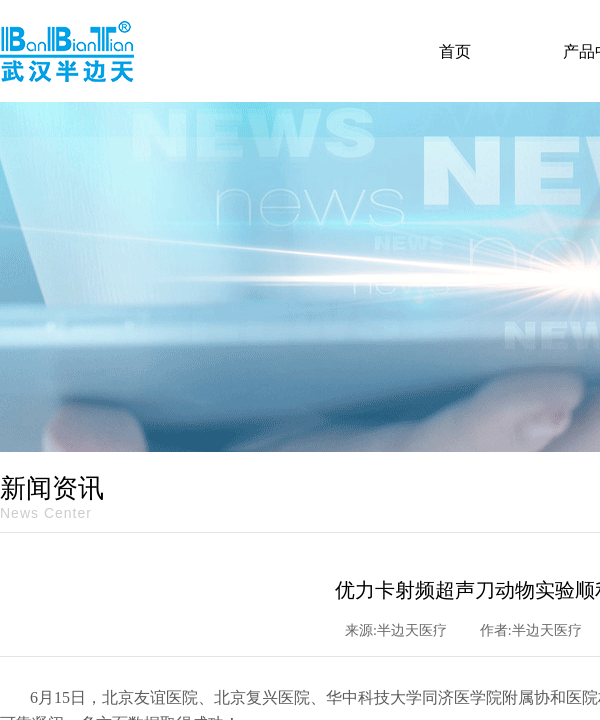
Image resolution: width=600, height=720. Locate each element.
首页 (455, 51)
